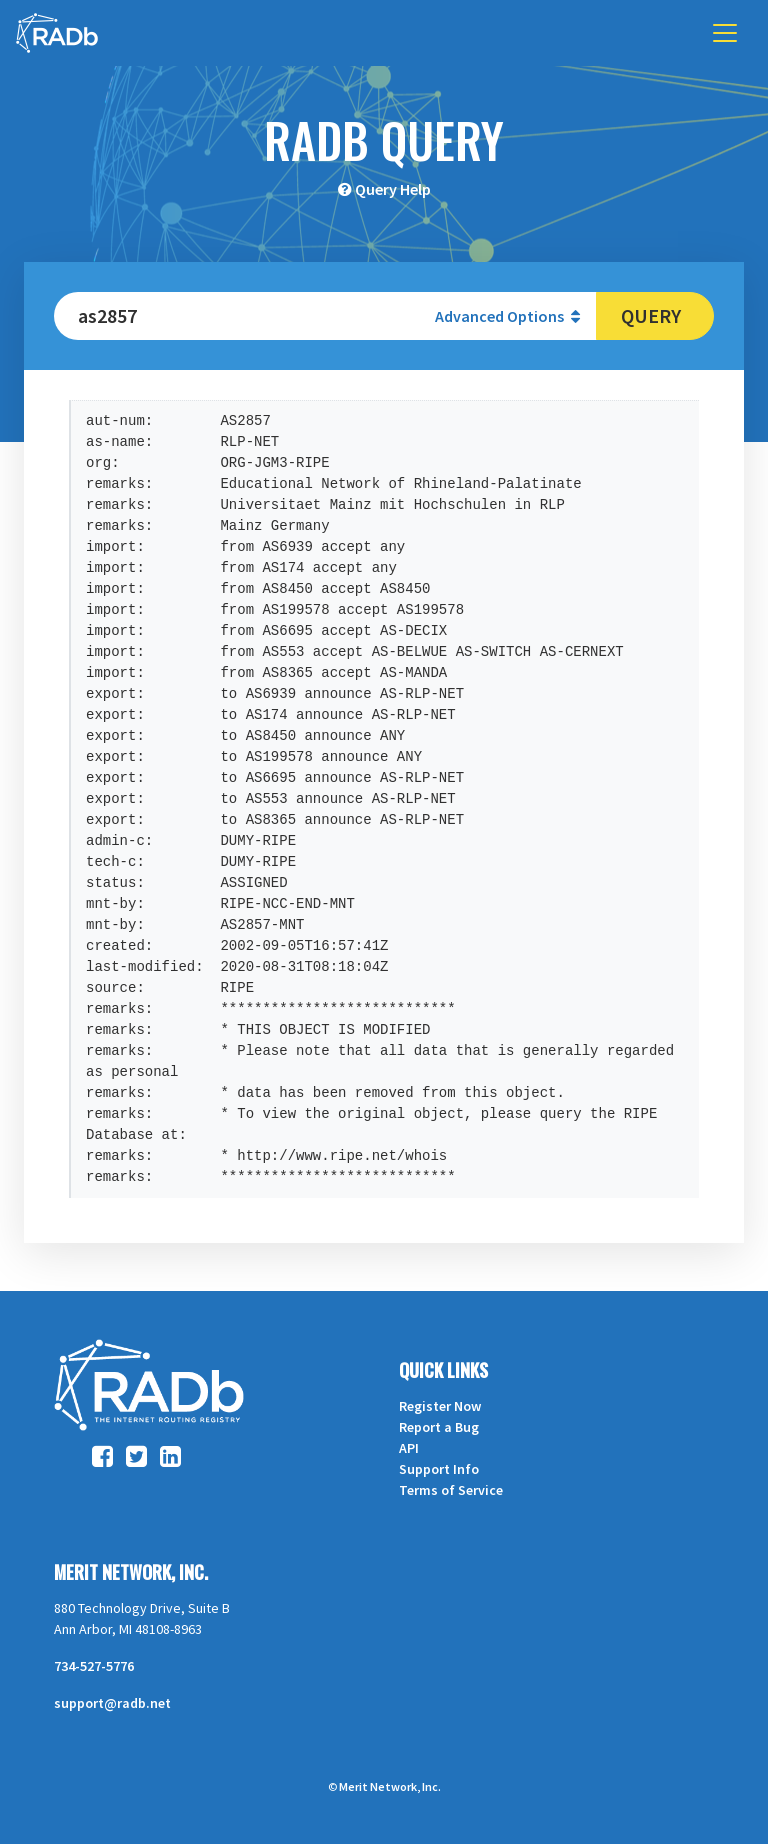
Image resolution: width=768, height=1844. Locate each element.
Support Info (439, 1469)
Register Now (440, 1406)
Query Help (393, 189)
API (409, 1448)
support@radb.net (112, 1703)
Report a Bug (439, 1427)
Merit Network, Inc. (131, 1572)
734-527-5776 (94, 1666)
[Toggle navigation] (725, 33)
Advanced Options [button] (507, 316)
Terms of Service (451, 1490)
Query (651, 315)
